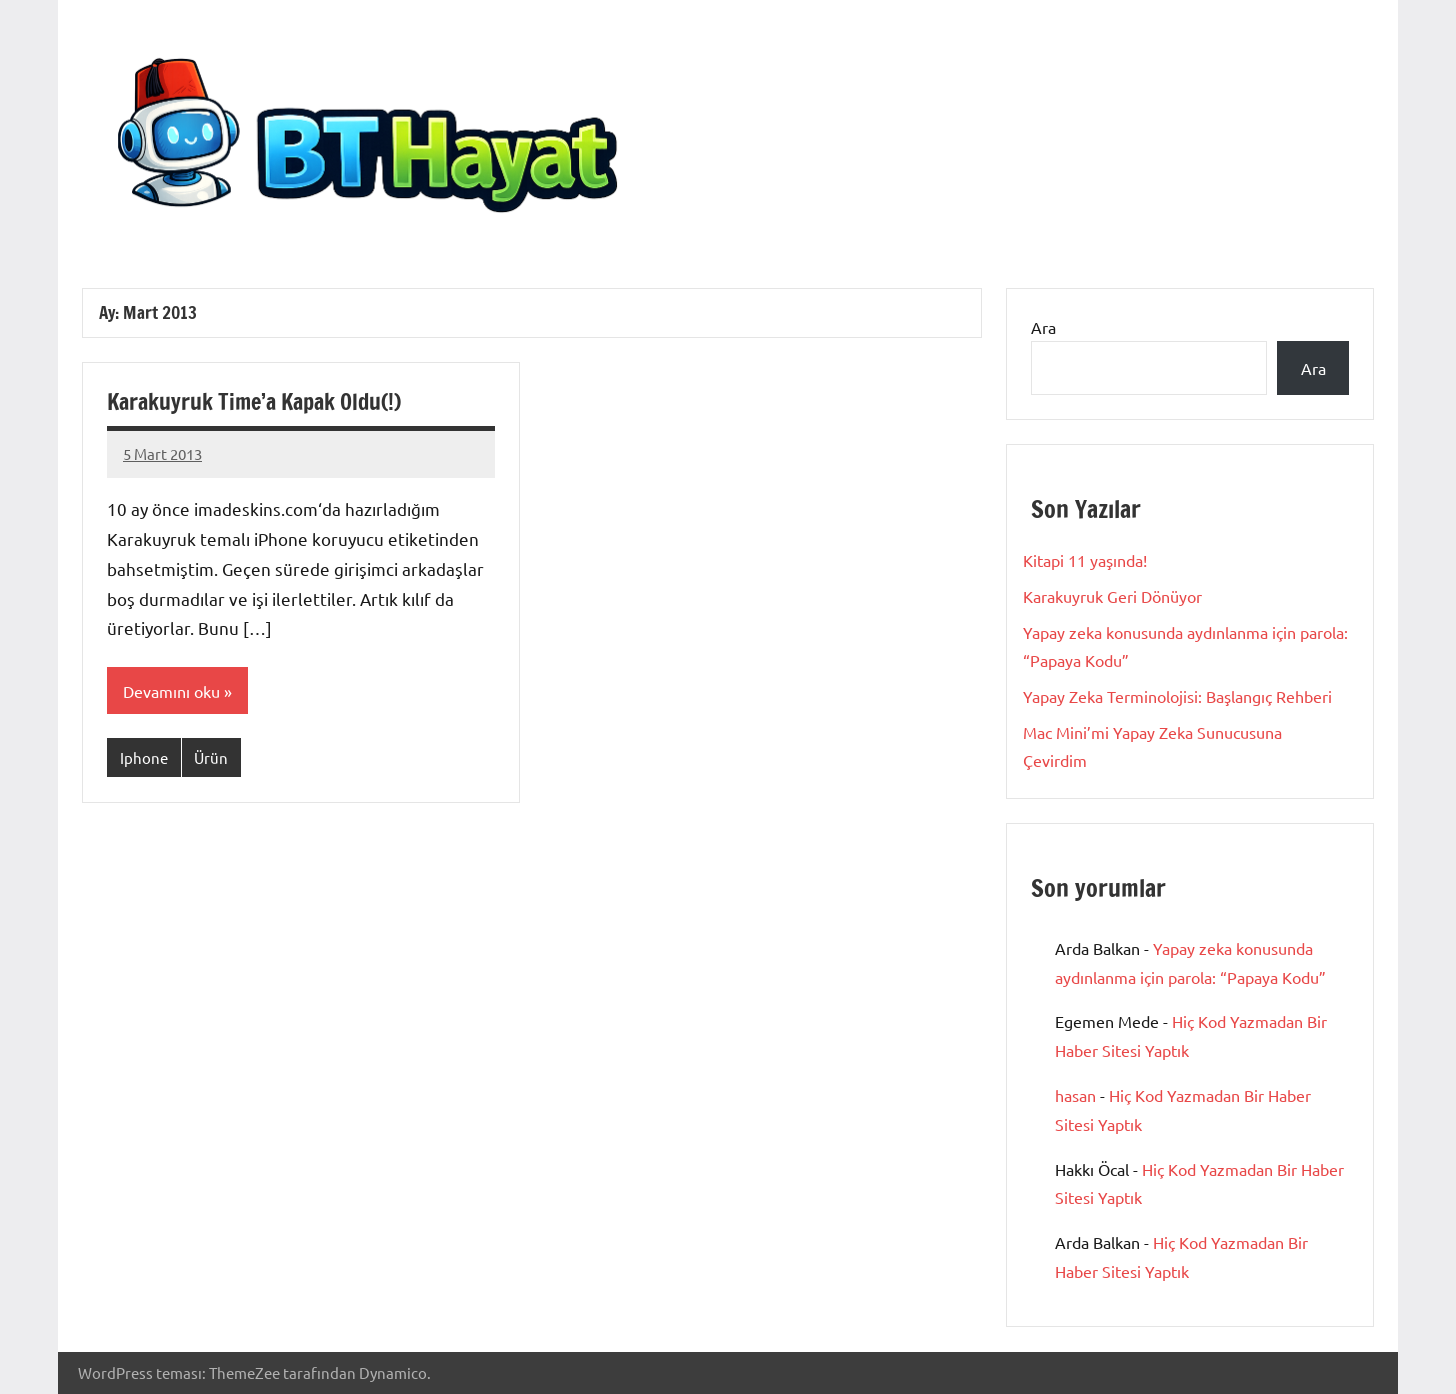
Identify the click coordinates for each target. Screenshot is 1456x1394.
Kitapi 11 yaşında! (1085, 560)
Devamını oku (171, 691)
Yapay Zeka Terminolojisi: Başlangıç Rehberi (1177, 696)
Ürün (211, 757)
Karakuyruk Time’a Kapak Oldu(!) (254, 401)
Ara (1043, 327)
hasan (1075, 1095)
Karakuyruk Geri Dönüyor (1112, 596)
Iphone (144, 757)
